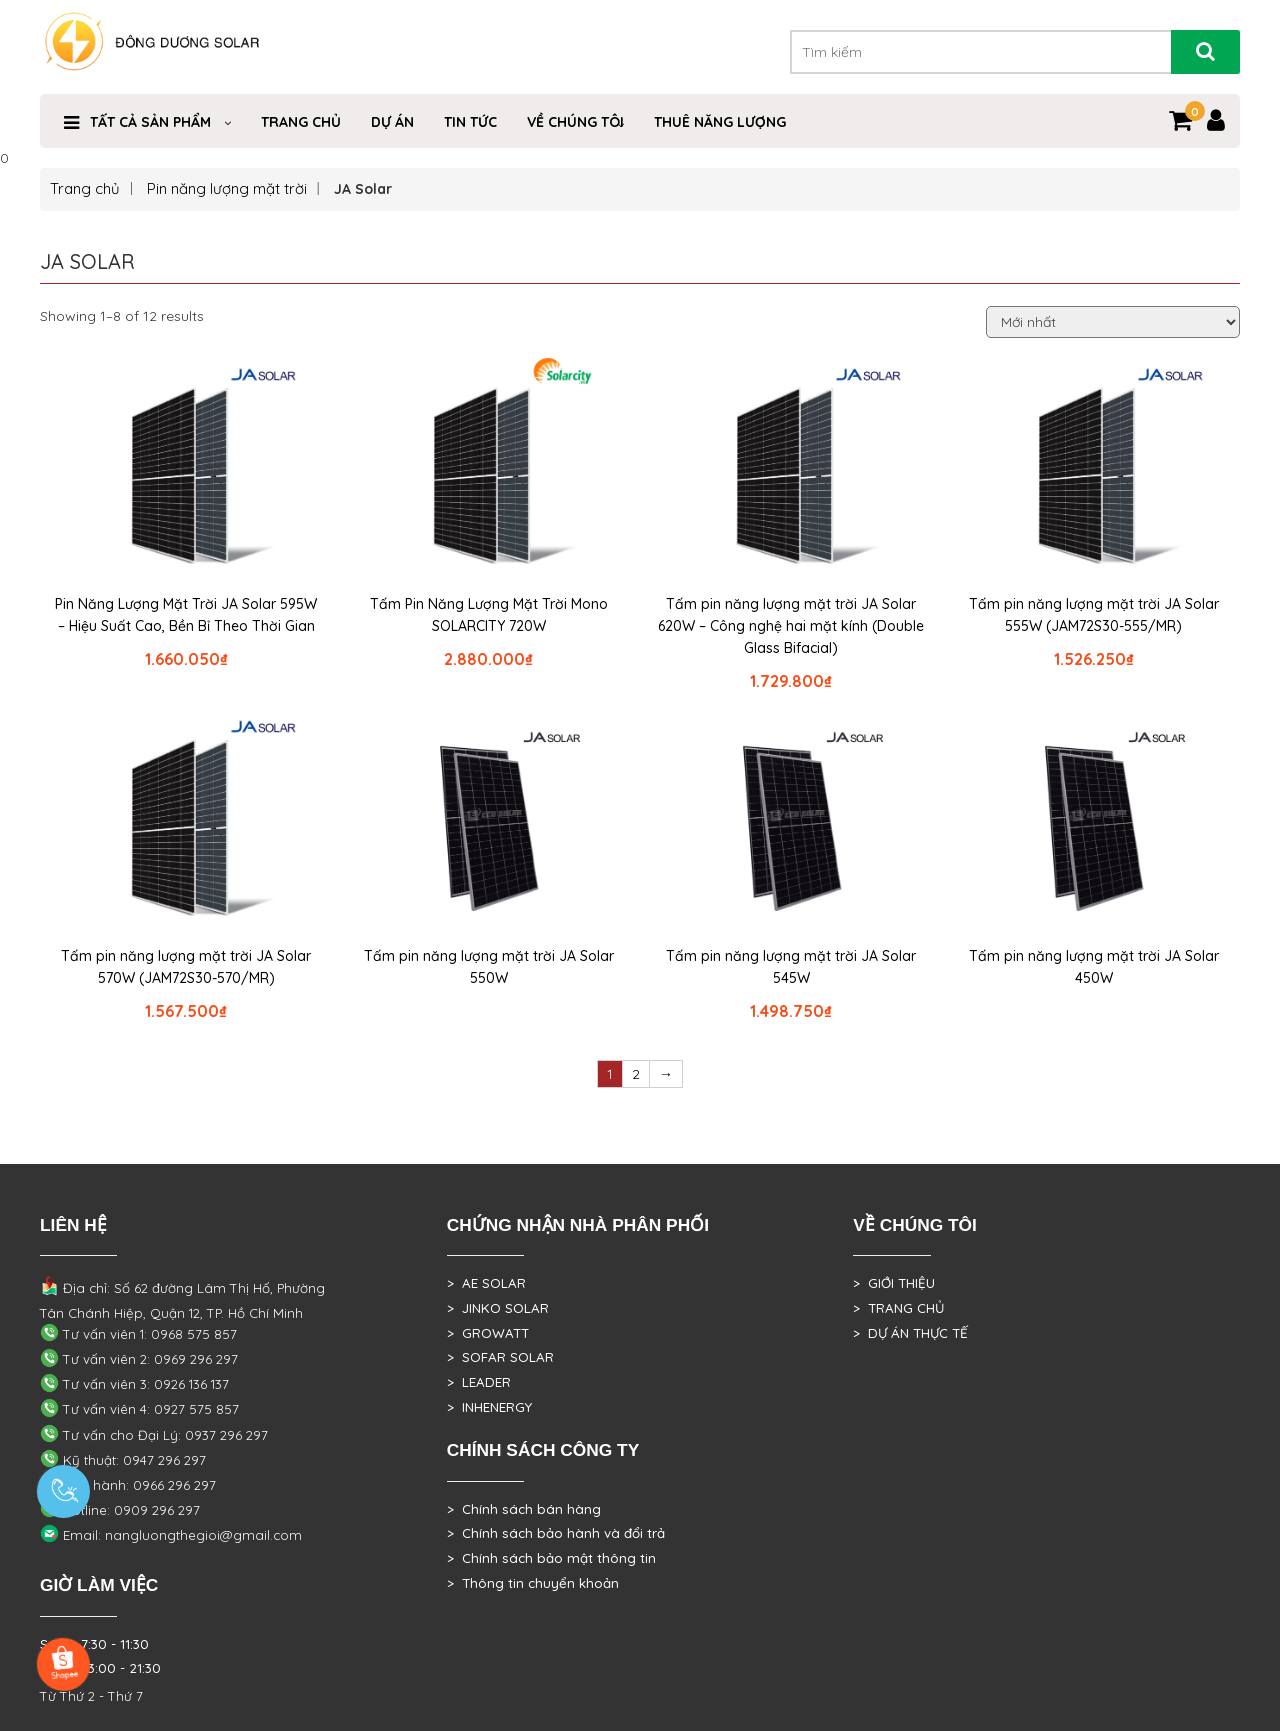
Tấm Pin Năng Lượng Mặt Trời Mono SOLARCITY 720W (489, 615)
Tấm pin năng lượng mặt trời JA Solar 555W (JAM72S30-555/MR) (1094, 615)
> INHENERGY (489, 1407)
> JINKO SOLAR (498, 1308)
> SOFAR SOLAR (500, 1357)
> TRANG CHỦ (898, 1308)
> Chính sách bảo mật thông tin (551, 1558)
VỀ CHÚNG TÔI (575, 122)
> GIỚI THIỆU (894, 1283)
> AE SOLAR (486, 1283)
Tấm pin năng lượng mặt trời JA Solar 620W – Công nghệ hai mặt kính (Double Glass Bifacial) (791, 626)
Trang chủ (85, 188)
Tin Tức (470, 122)
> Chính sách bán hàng (524, 1509)
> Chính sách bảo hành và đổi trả (556, 1533)
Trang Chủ (301, 122)
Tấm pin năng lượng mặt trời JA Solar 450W (1094, 967)
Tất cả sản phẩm (150, 122)
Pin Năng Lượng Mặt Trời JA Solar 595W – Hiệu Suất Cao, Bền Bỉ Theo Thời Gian (186, 615)
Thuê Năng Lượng (720, 122)
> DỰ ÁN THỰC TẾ (910, 1333)
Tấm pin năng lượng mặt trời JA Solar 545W (791, 967)
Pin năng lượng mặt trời (227, 188)
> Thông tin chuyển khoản (533, 1583)
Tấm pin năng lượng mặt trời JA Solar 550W (489, 967)
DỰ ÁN (392, 122)
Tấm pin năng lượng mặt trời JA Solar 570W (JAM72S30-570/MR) (186, 967)
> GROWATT (488, 1333)
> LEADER (479, 1382)
